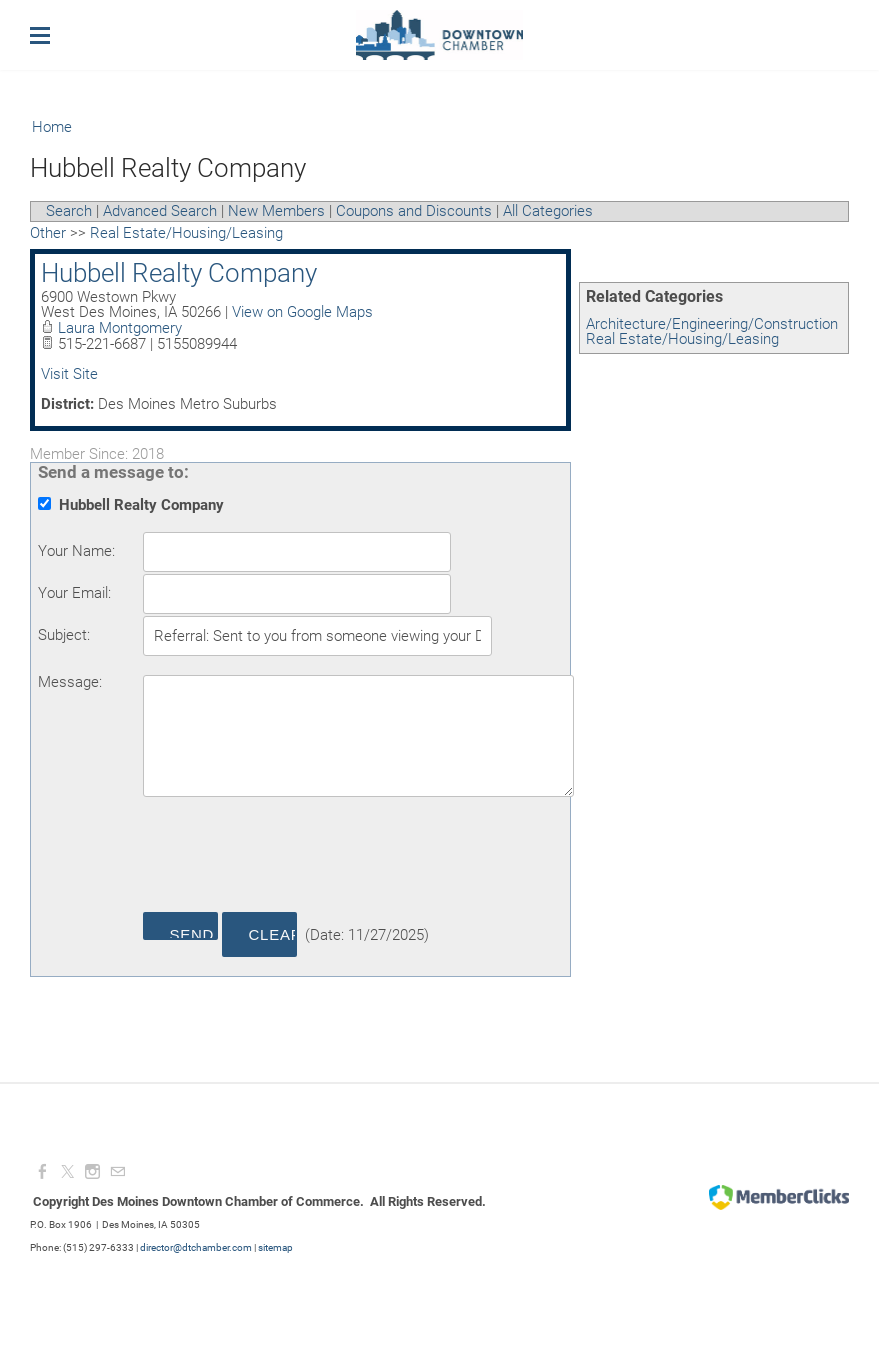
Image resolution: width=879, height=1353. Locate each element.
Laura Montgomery (120, 328)
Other (48, 233)
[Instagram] (92, 1172)
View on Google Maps (302, 312)
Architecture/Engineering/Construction (712, 324)
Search (69, 211)
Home (52, 127)
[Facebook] (42, 1172)
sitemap (275, 1247)
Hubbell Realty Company (179, 273)
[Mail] (117, 1172)
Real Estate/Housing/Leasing (682, 339)
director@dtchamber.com (196, 1247)
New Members (276, 211)
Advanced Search (160, 211)
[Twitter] (67, 1172)
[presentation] (295, 858)
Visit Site (69, 374)
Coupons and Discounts (414, 211)
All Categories (548, 211)
